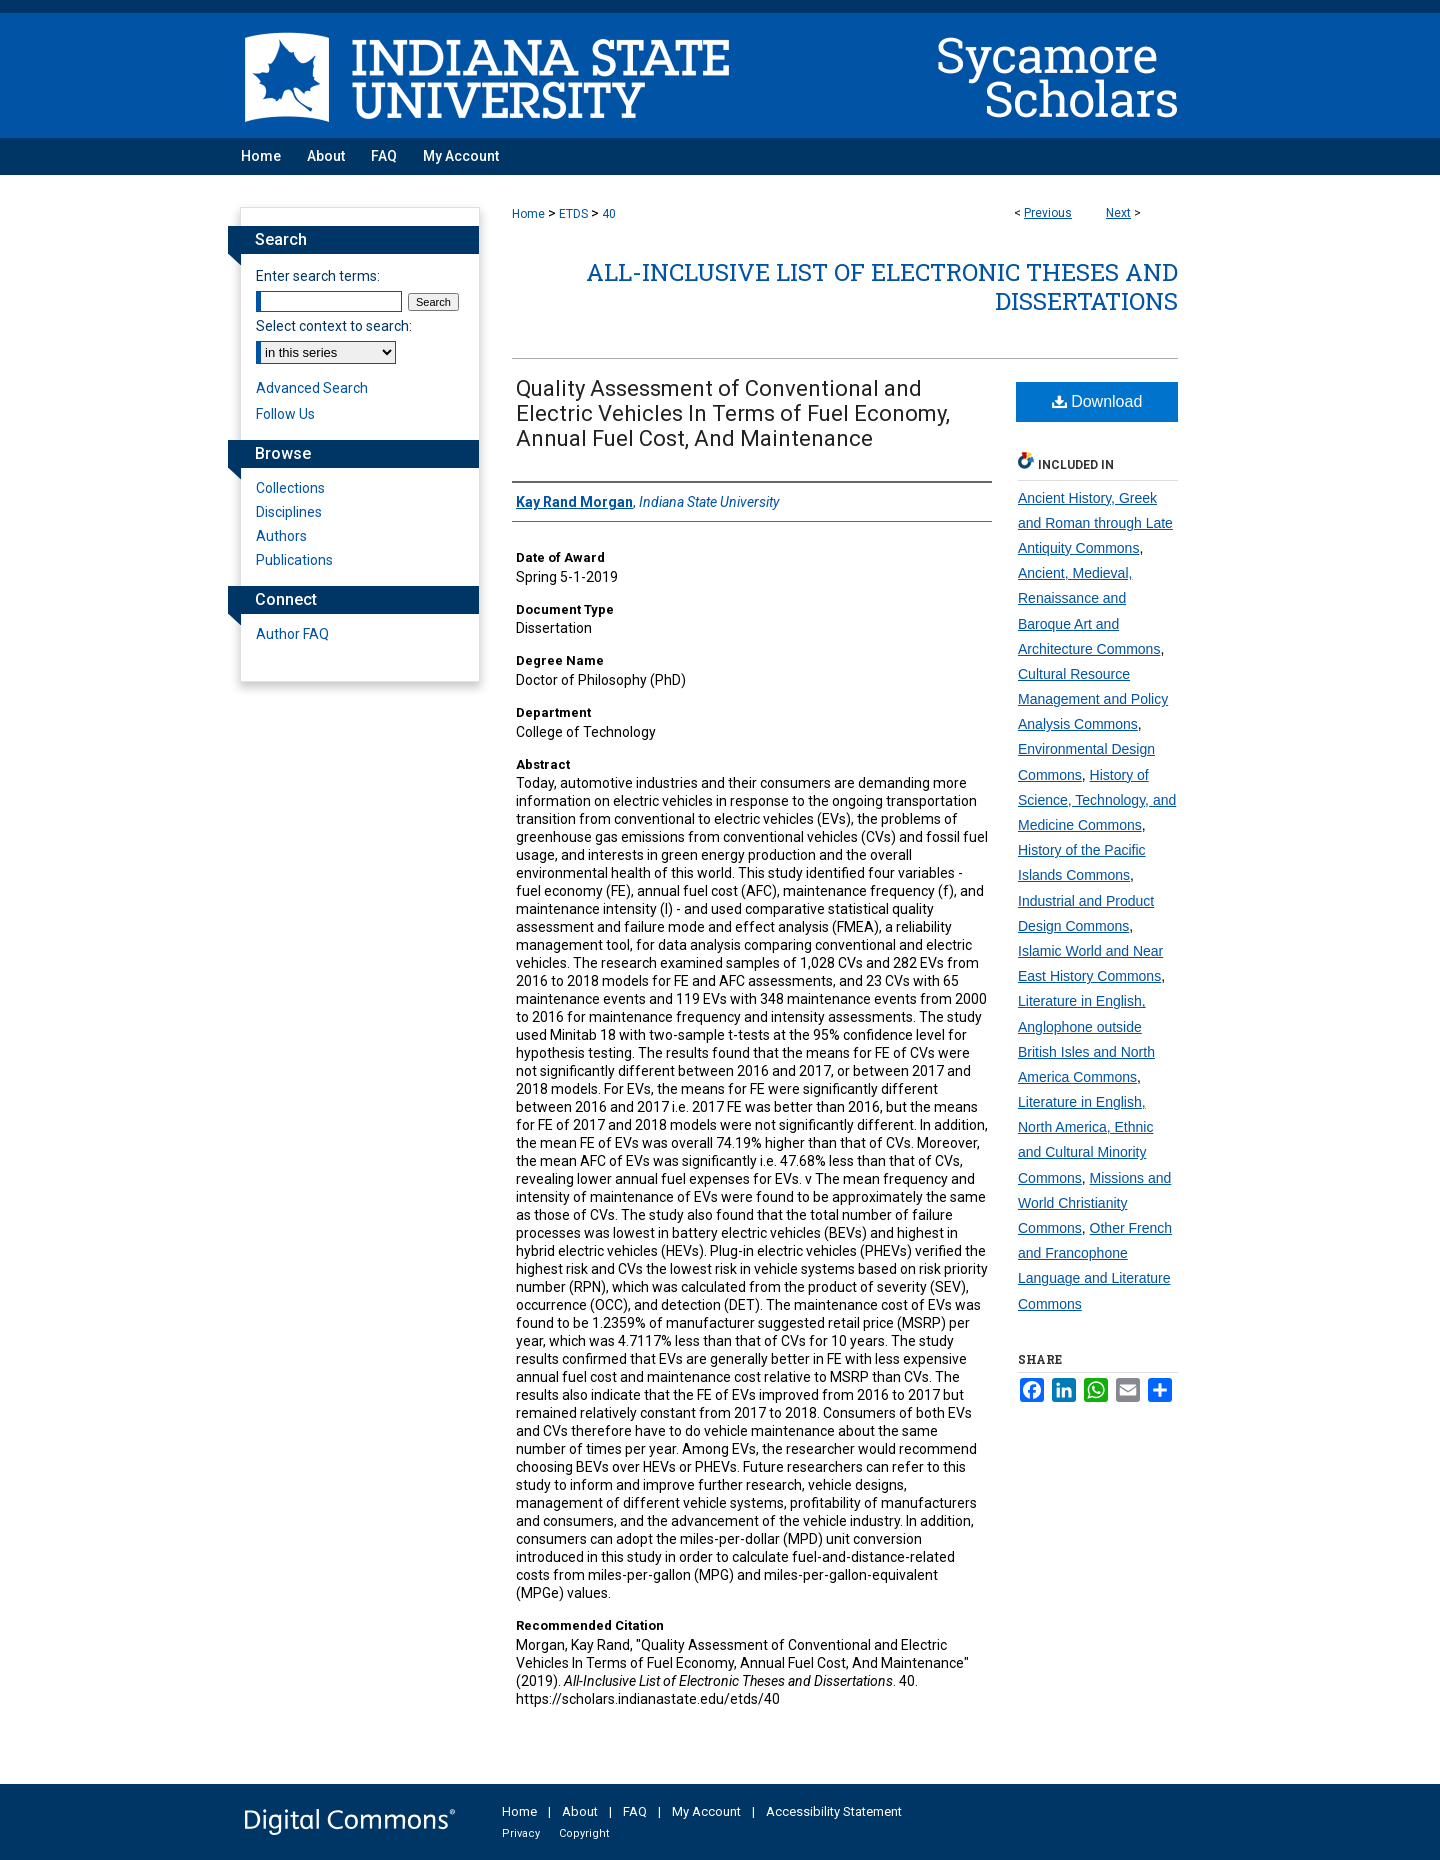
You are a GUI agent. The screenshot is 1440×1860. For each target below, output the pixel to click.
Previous (1048, 213)
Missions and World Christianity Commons (1094, 1203)
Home (528, 214)
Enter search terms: (318, 276)
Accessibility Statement (834, 1811)
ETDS (573, 214)
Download (1097, 401)
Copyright (584, 1833)
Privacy (521, 1833)
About (580, 1811)
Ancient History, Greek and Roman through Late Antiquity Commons (1095, 523)
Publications (294, 560)
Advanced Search (312, 388)
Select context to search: (334, 326)
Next (1118, 213)
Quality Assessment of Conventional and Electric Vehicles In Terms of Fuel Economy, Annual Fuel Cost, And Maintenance (733, 413)
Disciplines (289, 512)
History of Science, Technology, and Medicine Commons (1097, 800)
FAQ (635, 1811)
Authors (281, 536)
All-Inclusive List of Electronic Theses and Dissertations (882, 286)
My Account (706, 1811)
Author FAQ (292, 634)
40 (609, 214)
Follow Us (285, 414)
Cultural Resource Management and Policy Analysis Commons (1093, 699)
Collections (290, 488)
